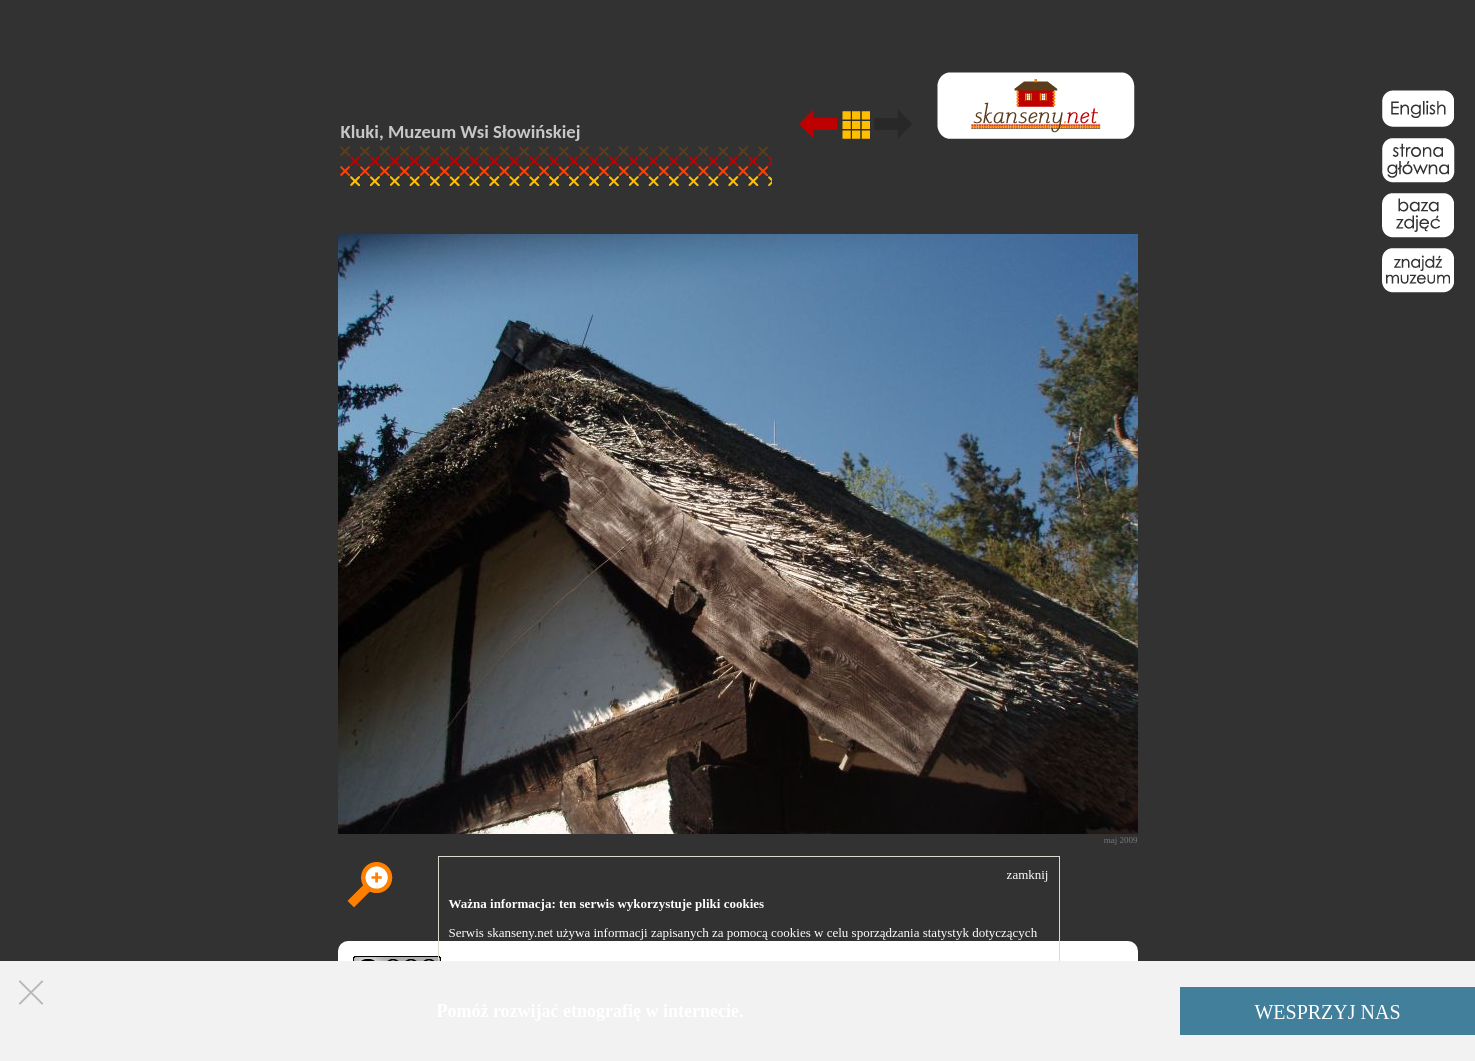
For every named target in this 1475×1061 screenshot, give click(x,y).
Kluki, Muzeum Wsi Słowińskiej (461, 131)
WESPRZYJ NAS (1327, 1012)
